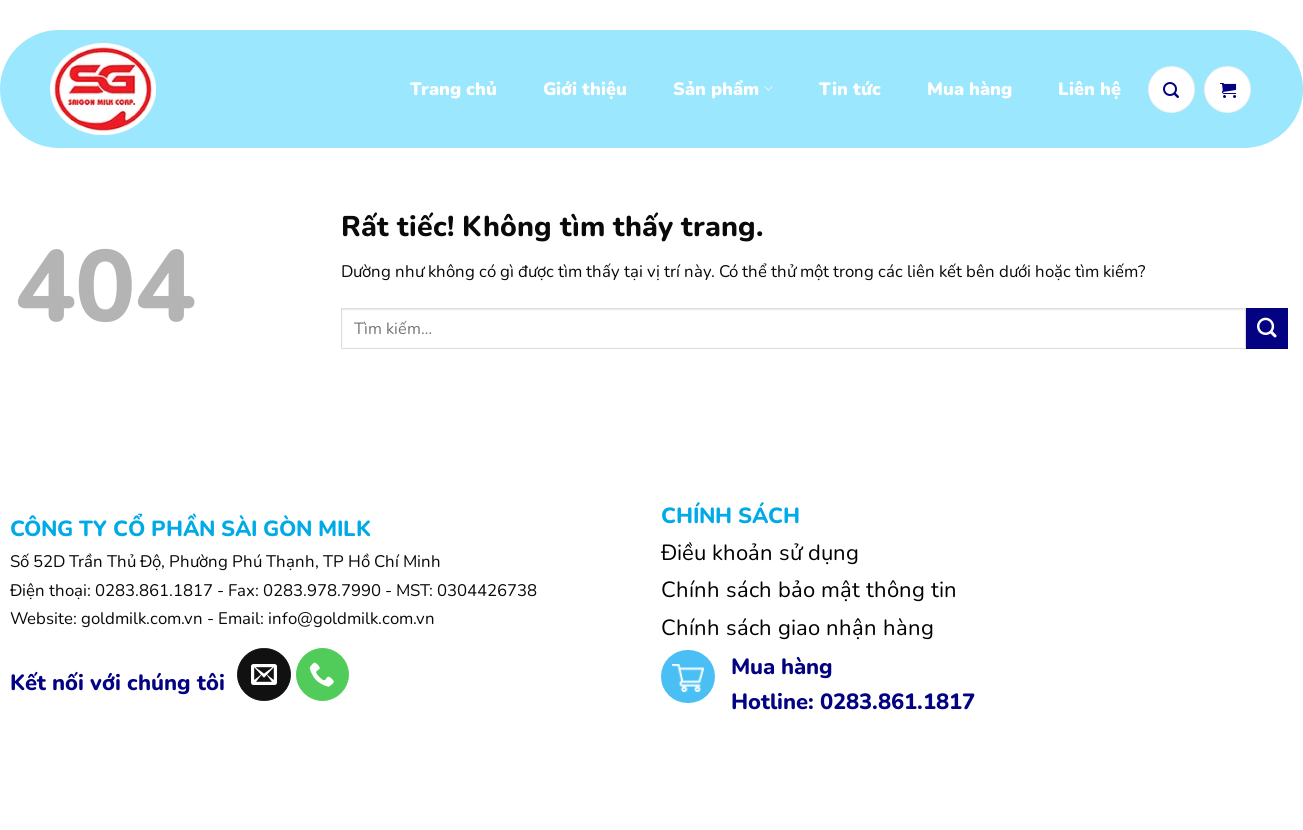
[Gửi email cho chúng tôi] (263, 682)
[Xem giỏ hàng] (1227, 92)
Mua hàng (969, 93)
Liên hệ (1089, 93)
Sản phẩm (722, 93)
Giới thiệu (585, 93)
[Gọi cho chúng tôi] (322, 682)
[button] (1171, 92)
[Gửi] (1267, 336)
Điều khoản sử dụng (760, 561)
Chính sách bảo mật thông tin (809, 598)
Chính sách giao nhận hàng (797, 636)
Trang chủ (453, 93)
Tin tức (850, 93)
